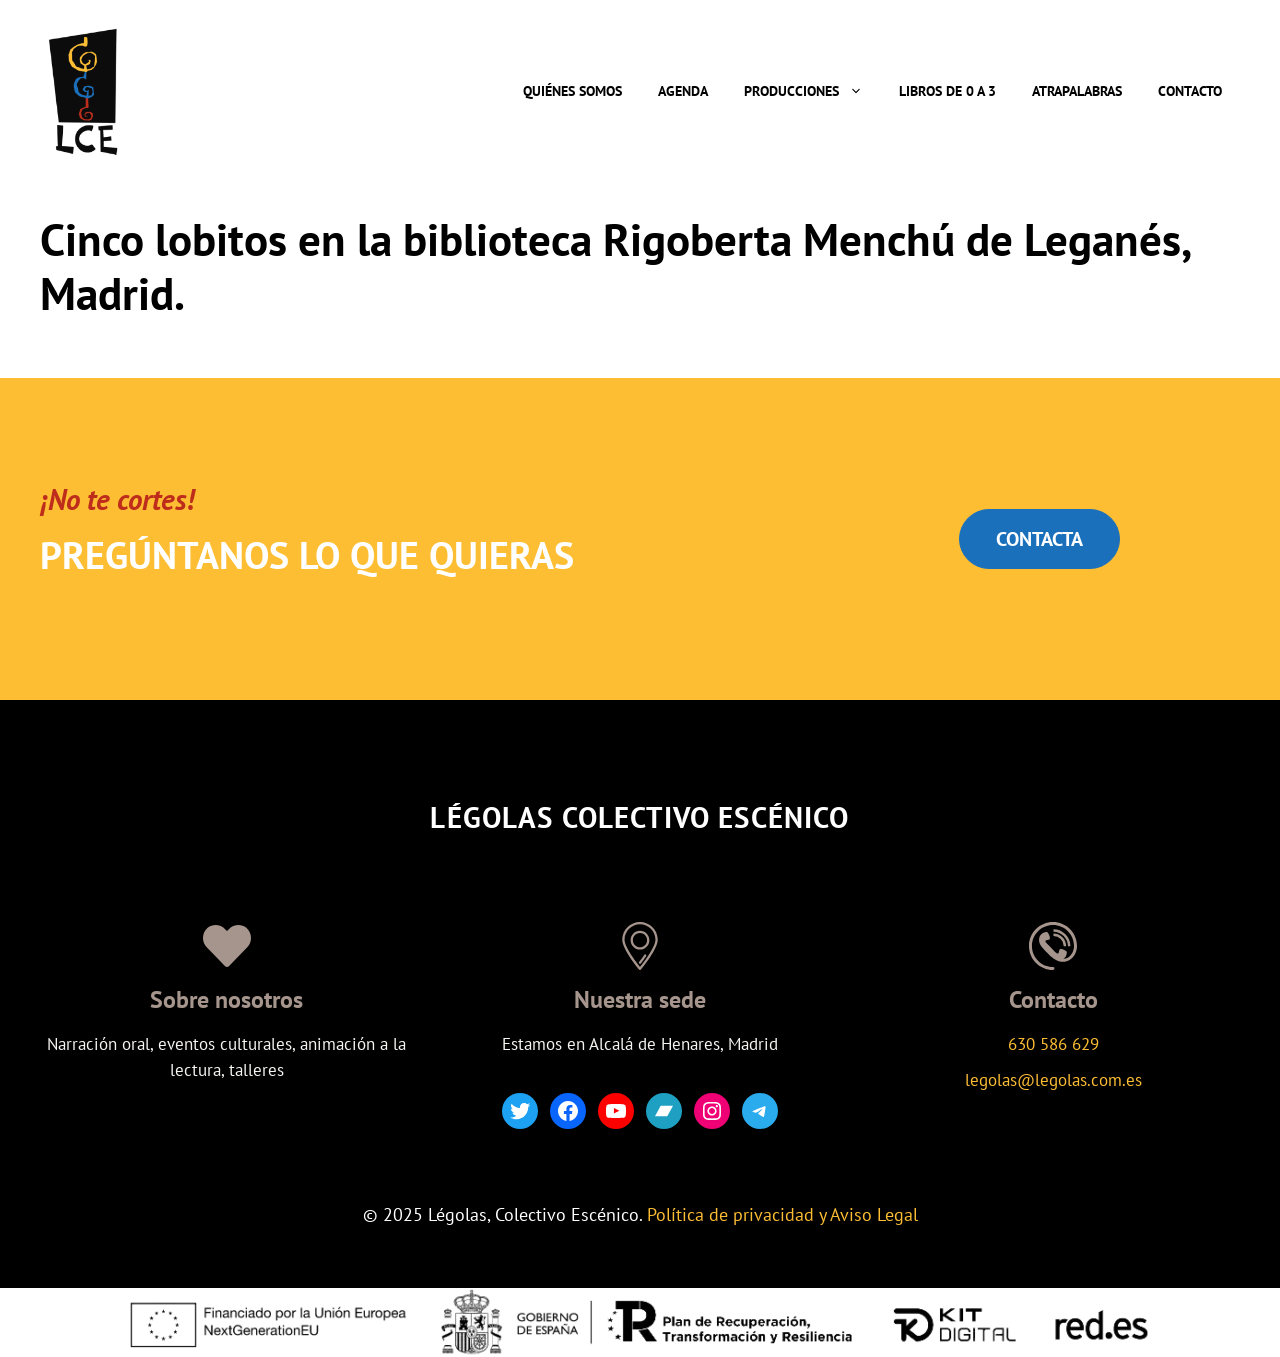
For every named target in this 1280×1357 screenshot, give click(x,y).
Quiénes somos (572, 91)
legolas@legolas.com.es (1053, 1080)
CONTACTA (1039, 539)
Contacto (1190, 91)
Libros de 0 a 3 (947, 91)
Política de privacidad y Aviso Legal (782, 1214)
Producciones (812, 91)
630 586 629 (1053, 1044)
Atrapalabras (1077, 91)
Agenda (683, 91)
